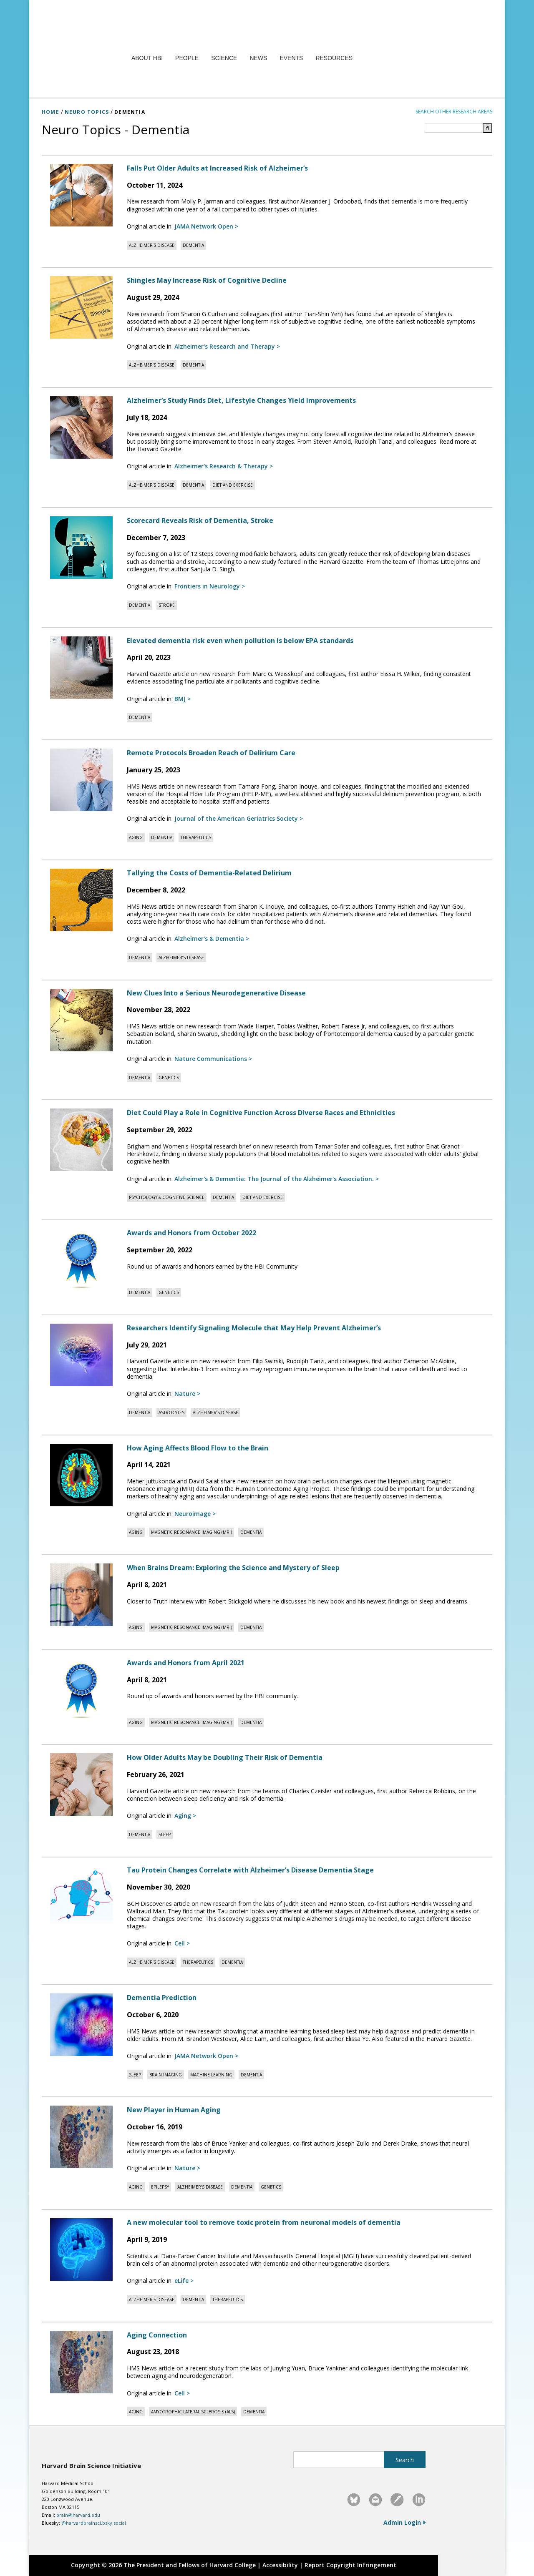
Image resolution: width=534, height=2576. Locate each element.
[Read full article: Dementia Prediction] (82, 2024)
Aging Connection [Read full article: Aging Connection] (157, 2335)
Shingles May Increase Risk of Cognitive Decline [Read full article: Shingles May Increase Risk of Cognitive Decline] (207, 280)
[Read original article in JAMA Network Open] (206, 226)
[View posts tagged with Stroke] (166, 605)
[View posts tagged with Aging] (136, 837)
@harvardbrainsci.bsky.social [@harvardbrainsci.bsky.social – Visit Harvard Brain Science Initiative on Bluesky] (93, 2523)
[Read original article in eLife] (184, 2280)
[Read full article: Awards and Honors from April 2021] (82, 1690)
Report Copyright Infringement (350, 2565)
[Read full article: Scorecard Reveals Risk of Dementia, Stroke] (82, 547)
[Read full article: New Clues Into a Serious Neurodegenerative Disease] (82, 1020)
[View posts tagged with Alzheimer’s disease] (151, 245)
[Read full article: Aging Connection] (82, 2362)
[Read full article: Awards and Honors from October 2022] (82, 1260)
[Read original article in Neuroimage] (195, 1514)
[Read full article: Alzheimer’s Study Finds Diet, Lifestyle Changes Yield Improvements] (82, 427)
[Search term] (458, 128)
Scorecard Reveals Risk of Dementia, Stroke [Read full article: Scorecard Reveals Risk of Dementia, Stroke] (200, 520)
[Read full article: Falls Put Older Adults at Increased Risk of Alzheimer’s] (82, 195)
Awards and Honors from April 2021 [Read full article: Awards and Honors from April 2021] (185, 1662)
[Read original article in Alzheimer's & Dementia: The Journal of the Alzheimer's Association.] (276, 1179)
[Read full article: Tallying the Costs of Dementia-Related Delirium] (82, 900)
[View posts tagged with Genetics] (168, 1077)
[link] (353, 2499)
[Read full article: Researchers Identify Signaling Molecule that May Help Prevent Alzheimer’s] (82, 1355)
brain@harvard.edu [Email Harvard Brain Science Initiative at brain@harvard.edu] (78, 2515)
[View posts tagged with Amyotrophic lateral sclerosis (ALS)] (193, 2411)
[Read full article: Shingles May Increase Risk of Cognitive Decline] (82, 307)
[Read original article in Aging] (185, 1816)
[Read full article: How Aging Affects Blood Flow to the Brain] (82, 1475)
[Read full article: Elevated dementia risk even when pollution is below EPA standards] (82, 667)
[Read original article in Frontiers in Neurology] (209, 586)
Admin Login (404, 2522)
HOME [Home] (50, 112)
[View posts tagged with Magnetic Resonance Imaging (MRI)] (191, 1532)
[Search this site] (338, 2459)
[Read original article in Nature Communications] (213, 1059)
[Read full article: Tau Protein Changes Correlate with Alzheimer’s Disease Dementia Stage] (82, 1897)
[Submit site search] (405, 2459)
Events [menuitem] (291, 58)
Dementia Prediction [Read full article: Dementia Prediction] (161, 1997)
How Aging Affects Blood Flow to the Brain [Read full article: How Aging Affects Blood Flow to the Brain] (197, 1448)
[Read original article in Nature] (187, 1393)
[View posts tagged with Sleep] (164, 1834)
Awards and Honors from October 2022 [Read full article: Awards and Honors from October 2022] (191, 1232)
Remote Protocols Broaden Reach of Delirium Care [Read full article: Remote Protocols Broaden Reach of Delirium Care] (211, 752)
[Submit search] (487, 128)
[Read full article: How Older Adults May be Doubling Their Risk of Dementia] (82, 1784)
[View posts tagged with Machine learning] (211, 2074)
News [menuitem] (258, 58)
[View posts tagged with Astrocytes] (171, 1412)
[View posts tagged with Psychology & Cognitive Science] (167, 1197)
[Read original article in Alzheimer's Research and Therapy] (227, 346)
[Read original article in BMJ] (182, 699)
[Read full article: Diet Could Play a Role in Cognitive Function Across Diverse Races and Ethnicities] (82, 1139)
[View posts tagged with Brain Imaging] (165, 2074)
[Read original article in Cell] (182, 1943)
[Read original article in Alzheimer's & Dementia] (211, 938)
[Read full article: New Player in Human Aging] (82, 2137)
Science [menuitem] (224, 58)
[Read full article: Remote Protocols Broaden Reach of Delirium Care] (82, 780)
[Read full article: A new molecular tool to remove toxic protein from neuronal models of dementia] (82, 2249)
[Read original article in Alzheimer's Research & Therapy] (223, 466)
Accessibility (280, 2565)
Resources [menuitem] (334, 58)
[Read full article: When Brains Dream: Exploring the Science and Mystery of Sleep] (82, 1594)
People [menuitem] (187, 58)
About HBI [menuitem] (147, 58)
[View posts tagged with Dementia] (193, 245)
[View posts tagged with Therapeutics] (196, 837)
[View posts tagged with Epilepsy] (160, 2186)
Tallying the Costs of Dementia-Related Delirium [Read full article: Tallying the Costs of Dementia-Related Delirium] (209, 872)
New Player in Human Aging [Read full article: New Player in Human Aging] (174, 2109)
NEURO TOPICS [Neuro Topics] (87, 112)
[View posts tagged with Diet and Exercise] (232, 485)
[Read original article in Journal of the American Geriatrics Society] (238, 818)
